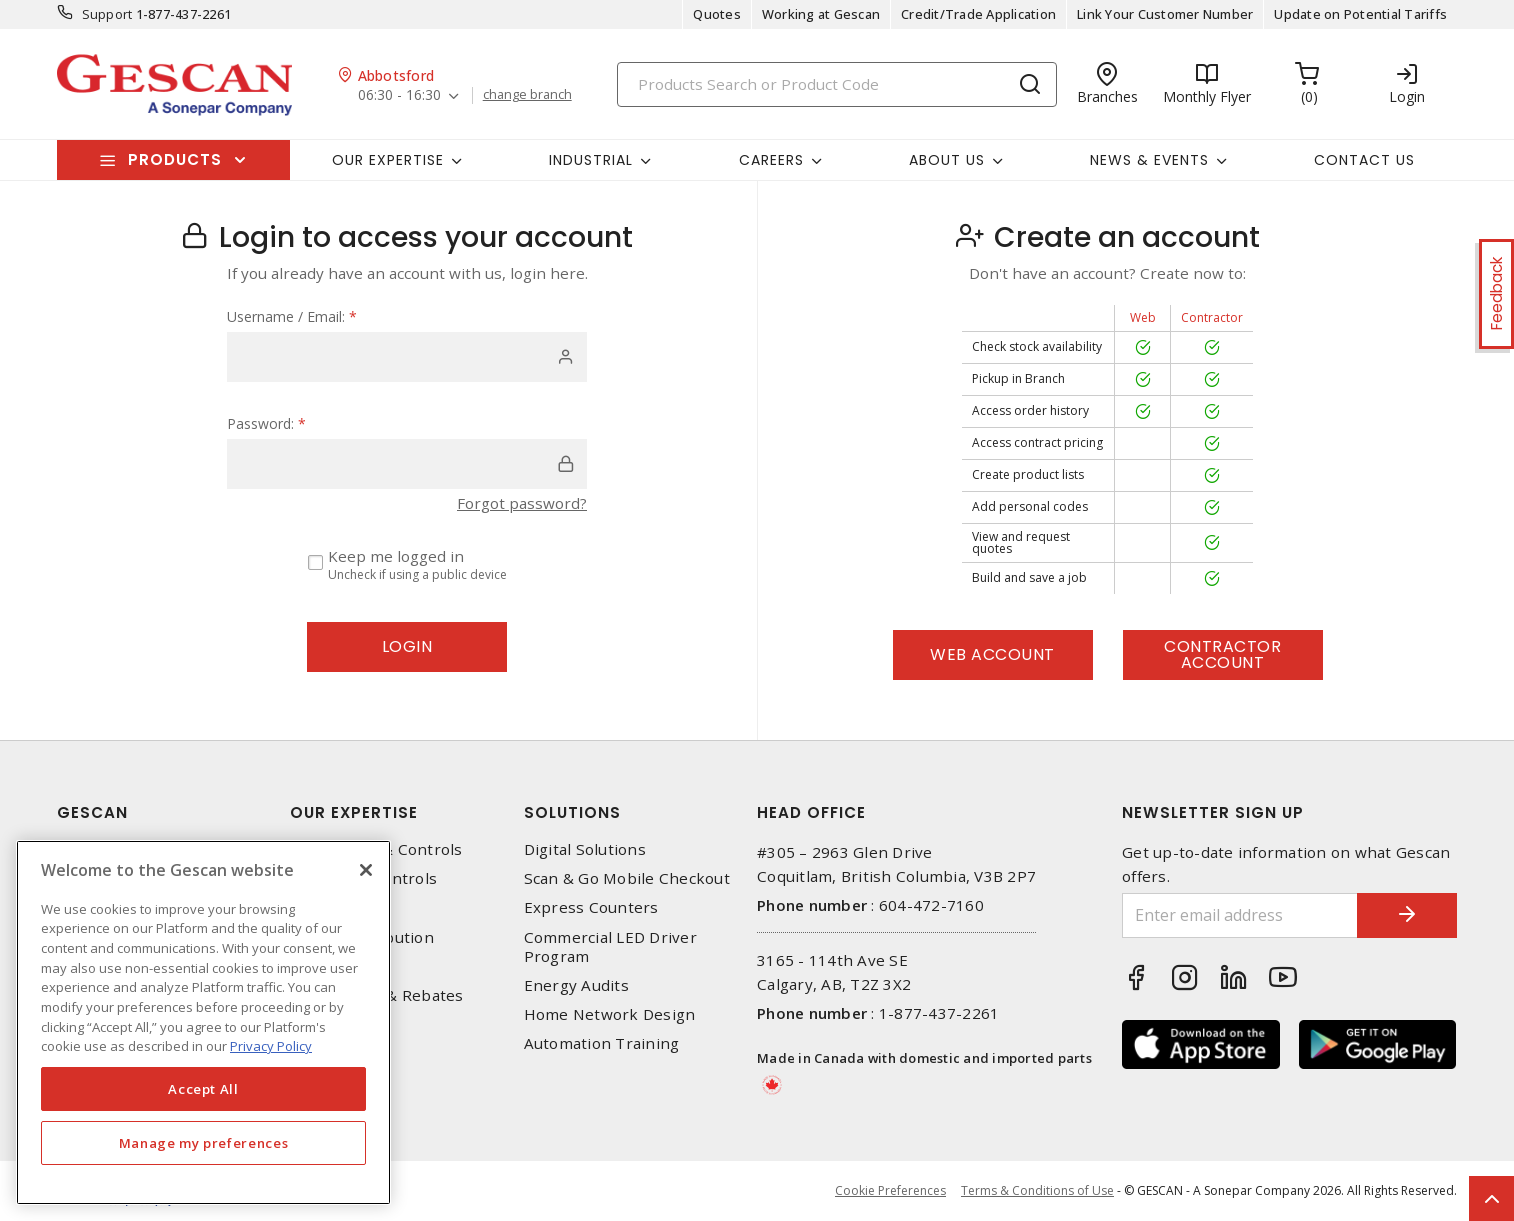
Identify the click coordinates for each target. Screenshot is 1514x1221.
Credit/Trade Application (978, 14)
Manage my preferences (204, 1143)
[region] (203, 1022)
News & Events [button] (1149, 160)
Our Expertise (354, 812)
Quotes (717, 14)
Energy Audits (576, 985)
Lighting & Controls (363, 878)
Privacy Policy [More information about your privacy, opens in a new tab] (271, 1046)
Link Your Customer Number (1165, 14)
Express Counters (591, 907)
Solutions (572, 812)
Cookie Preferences (890, 1191)
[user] (407, 357)
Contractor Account (1222, 654)
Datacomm (329, 907)
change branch (527, 95)
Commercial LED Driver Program (610, 947)
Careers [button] (771, 160)
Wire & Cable (338, 966)
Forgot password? (522, 503)
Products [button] (175, 159)
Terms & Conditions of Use (1037, 1190)
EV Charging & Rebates (376, 995)
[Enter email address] (1240, 915)
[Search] (837, 84)
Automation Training (602, 1043)
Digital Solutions (585, 849)
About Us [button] (947, 160)
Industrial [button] (591, 160)
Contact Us (1364, 160)
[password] (407, 464)
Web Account (992, 654)
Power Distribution (362, 937)
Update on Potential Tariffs (1360, 14)
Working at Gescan (821, 14)
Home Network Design (610, 1014)
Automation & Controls (376, 849)
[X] (366, 870)
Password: (266, 423)
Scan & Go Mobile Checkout (627, 878)
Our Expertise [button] (388, 160)
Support (107, 14)
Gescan (92, 812)
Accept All (203, 1089)
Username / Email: (292, 316)
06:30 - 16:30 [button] (399, 95)
